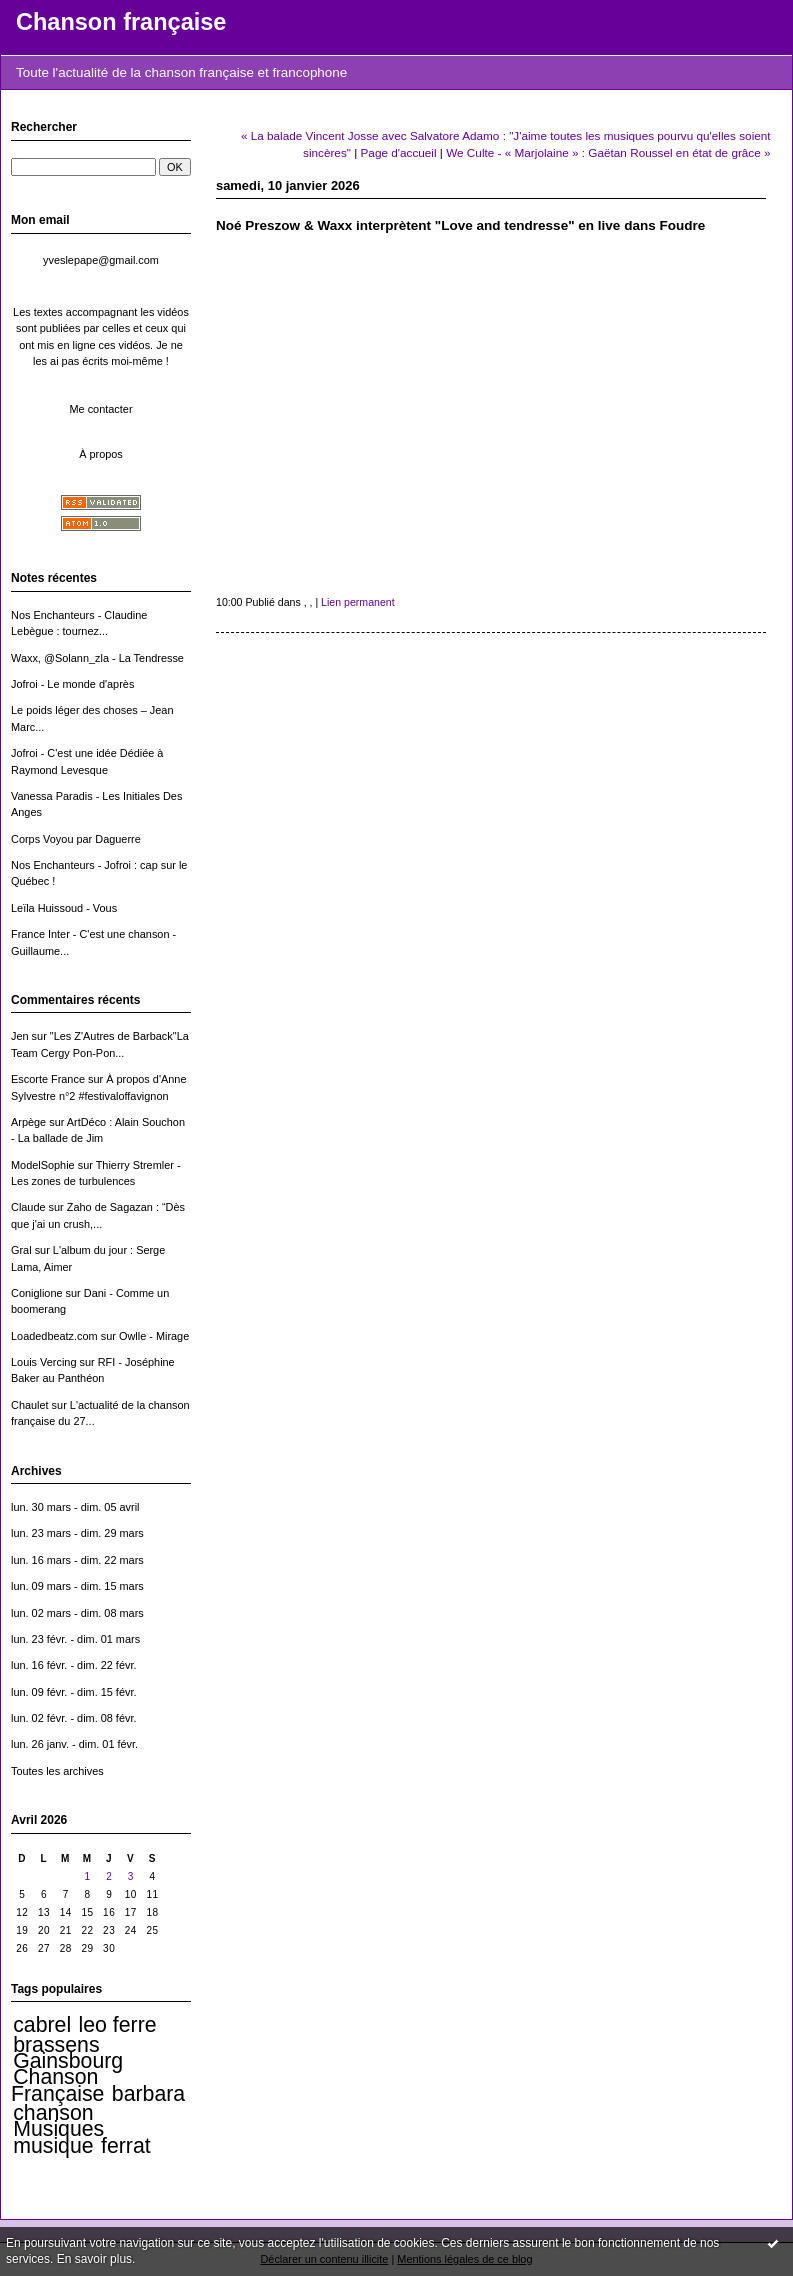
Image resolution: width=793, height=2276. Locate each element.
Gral (21, 1250)
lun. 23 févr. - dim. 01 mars (75, 1639)
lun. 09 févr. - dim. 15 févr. (73, 1692)
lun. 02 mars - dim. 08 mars (77, 1613)
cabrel (42, 2025)
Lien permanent (358, 602)
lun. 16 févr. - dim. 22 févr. (73, 1665)
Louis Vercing (43, 1362)
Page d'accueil (399, 152)
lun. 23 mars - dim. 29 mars (77, 1533)
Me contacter (100, 409)
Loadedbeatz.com (54, 1336)
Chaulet (30, 1405)
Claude (28, 1207)
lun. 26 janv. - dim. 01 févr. (74, 1744)
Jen (20, 1036)
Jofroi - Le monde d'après (72, 684)
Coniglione (37, 1293)
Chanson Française (57, 2085)
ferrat (126, 2146)
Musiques (58, 2129)
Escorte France (48, 1079)
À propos (101, 454)
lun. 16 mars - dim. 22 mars (77, 1560)
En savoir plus (94, 2259)
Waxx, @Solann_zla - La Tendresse (97, 658)
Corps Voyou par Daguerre (76, 839)
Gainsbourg (68, 2061)
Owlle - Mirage (154, 1336)
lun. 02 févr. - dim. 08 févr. (73, 1718)
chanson (53, 2113)
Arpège (28, 1122)
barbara (148, 2094)
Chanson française (121, 22)
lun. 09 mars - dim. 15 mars (77, 1586)
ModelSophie (43, 1165)
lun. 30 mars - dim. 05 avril (75, 1507)
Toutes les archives (57, 1771)
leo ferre (118, 2025)
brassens (56, 2045)
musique (53, 2146)
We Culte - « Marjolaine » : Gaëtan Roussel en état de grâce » (608, 152)
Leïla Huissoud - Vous (64, 908)
